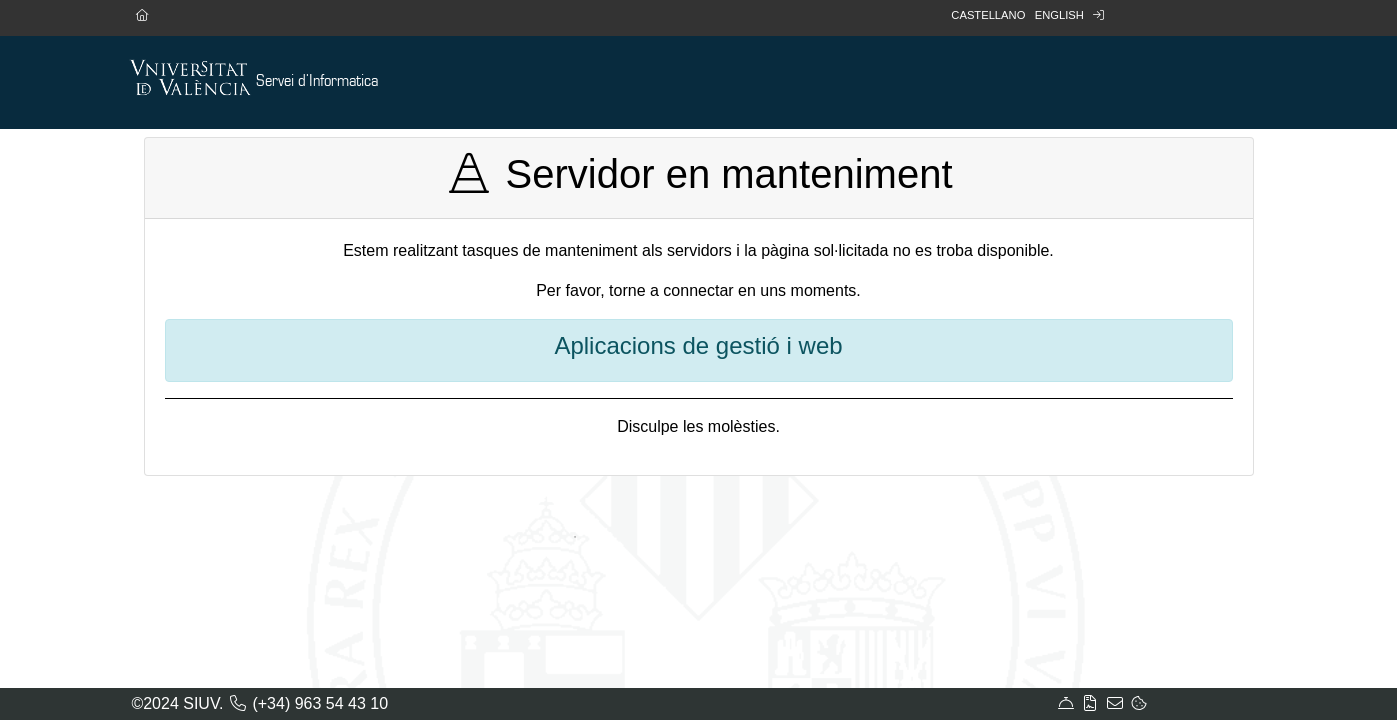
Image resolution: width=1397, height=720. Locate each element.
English (1059, 15)
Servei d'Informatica (317, 81)
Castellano (988, 15)
